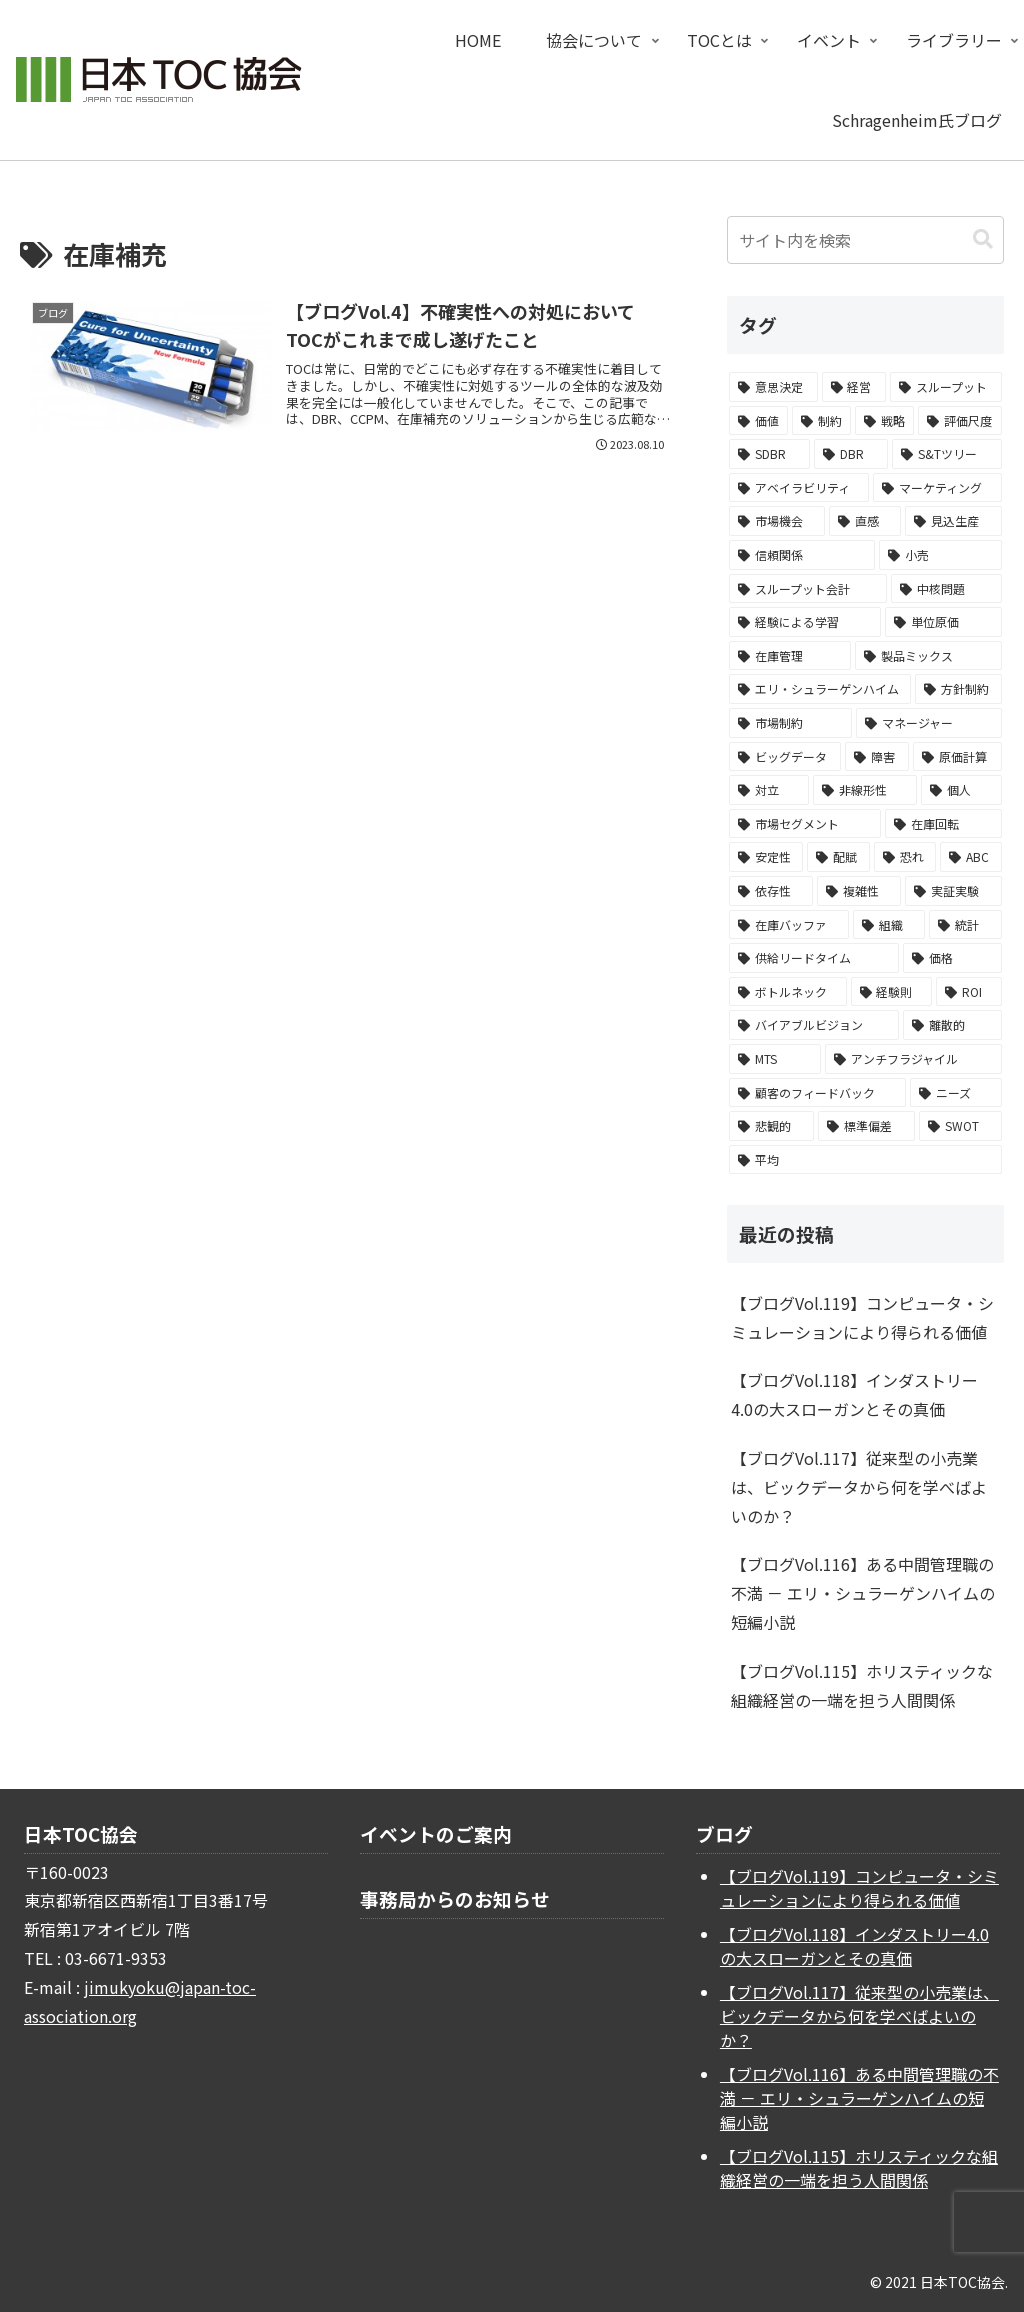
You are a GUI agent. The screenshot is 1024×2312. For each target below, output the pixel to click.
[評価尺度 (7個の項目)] (959, 421)
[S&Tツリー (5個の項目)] (946, 454)
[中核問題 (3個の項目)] (946, 589)
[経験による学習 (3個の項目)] (805, 622)
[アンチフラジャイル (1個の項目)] (913, 1059)
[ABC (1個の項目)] (970, 857)
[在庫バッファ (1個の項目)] (789, 925)
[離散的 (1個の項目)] (952, 1025)
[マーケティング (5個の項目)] (937, 488)
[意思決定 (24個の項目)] (773, 387)
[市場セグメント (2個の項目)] (805, 824)
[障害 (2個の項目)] (877, 757)
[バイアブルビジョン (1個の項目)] (814, 1025)
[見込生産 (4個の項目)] (953, 521)
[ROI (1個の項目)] (968, 992)
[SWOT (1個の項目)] (960, 1126)
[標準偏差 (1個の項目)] (866, 1126)
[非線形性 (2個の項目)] (865, 790)
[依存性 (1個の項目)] (771, 891)
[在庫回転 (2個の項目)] (943, 824)
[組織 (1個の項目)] (889, 925)
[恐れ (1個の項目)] (905, 857)
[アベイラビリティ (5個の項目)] (799, 488)
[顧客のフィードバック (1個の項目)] (817, 1093)
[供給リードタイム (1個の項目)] (814, 958)
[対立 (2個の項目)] (769, 790)
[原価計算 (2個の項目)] (957, 757)
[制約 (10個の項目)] (821, 421)
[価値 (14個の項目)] (758, 421)
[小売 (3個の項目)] (940, 555)
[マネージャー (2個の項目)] (929, 723)
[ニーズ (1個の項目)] (956, 1093)
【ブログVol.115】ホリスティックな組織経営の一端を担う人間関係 (862, 1685)
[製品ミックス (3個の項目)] (928, 656)
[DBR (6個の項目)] (851, 454)
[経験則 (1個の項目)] (891, 992)
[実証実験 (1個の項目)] (953, 891)
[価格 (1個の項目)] (952, 958)
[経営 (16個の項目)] (854, 387)
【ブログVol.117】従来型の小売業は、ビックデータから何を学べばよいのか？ (859, 1487)
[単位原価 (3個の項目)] (943, 622)
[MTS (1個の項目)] (775, 1059)
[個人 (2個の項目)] (961, 790)
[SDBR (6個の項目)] (769, 454)
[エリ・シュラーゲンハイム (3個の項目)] (820, 689)
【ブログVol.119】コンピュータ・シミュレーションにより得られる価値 (862, 1317)
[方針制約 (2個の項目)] (958, 689)
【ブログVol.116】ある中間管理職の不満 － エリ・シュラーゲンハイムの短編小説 (863, 1593)
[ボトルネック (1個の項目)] (787, 992)
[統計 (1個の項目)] (965, 925)
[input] (865, 240)
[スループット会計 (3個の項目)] (808, 589)
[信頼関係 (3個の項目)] (802, 555)
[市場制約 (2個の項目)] (790, 723)
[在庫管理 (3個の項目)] (790, 656)
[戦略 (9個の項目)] (884, 421)
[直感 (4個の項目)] (865, 521)
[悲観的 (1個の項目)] (771, 1126)
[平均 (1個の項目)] (865, 1160)
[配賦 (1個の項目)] (838, 857)
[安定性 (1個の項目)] (766, 857)
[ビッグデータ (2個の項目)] (785, 757)
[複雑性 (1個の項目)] (859, 891)
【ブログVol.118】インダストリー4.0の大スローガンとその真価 (854, 1394)
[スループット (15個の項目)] (945, 387)
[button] (983, 239)
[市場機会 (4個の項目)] (777, 521)
